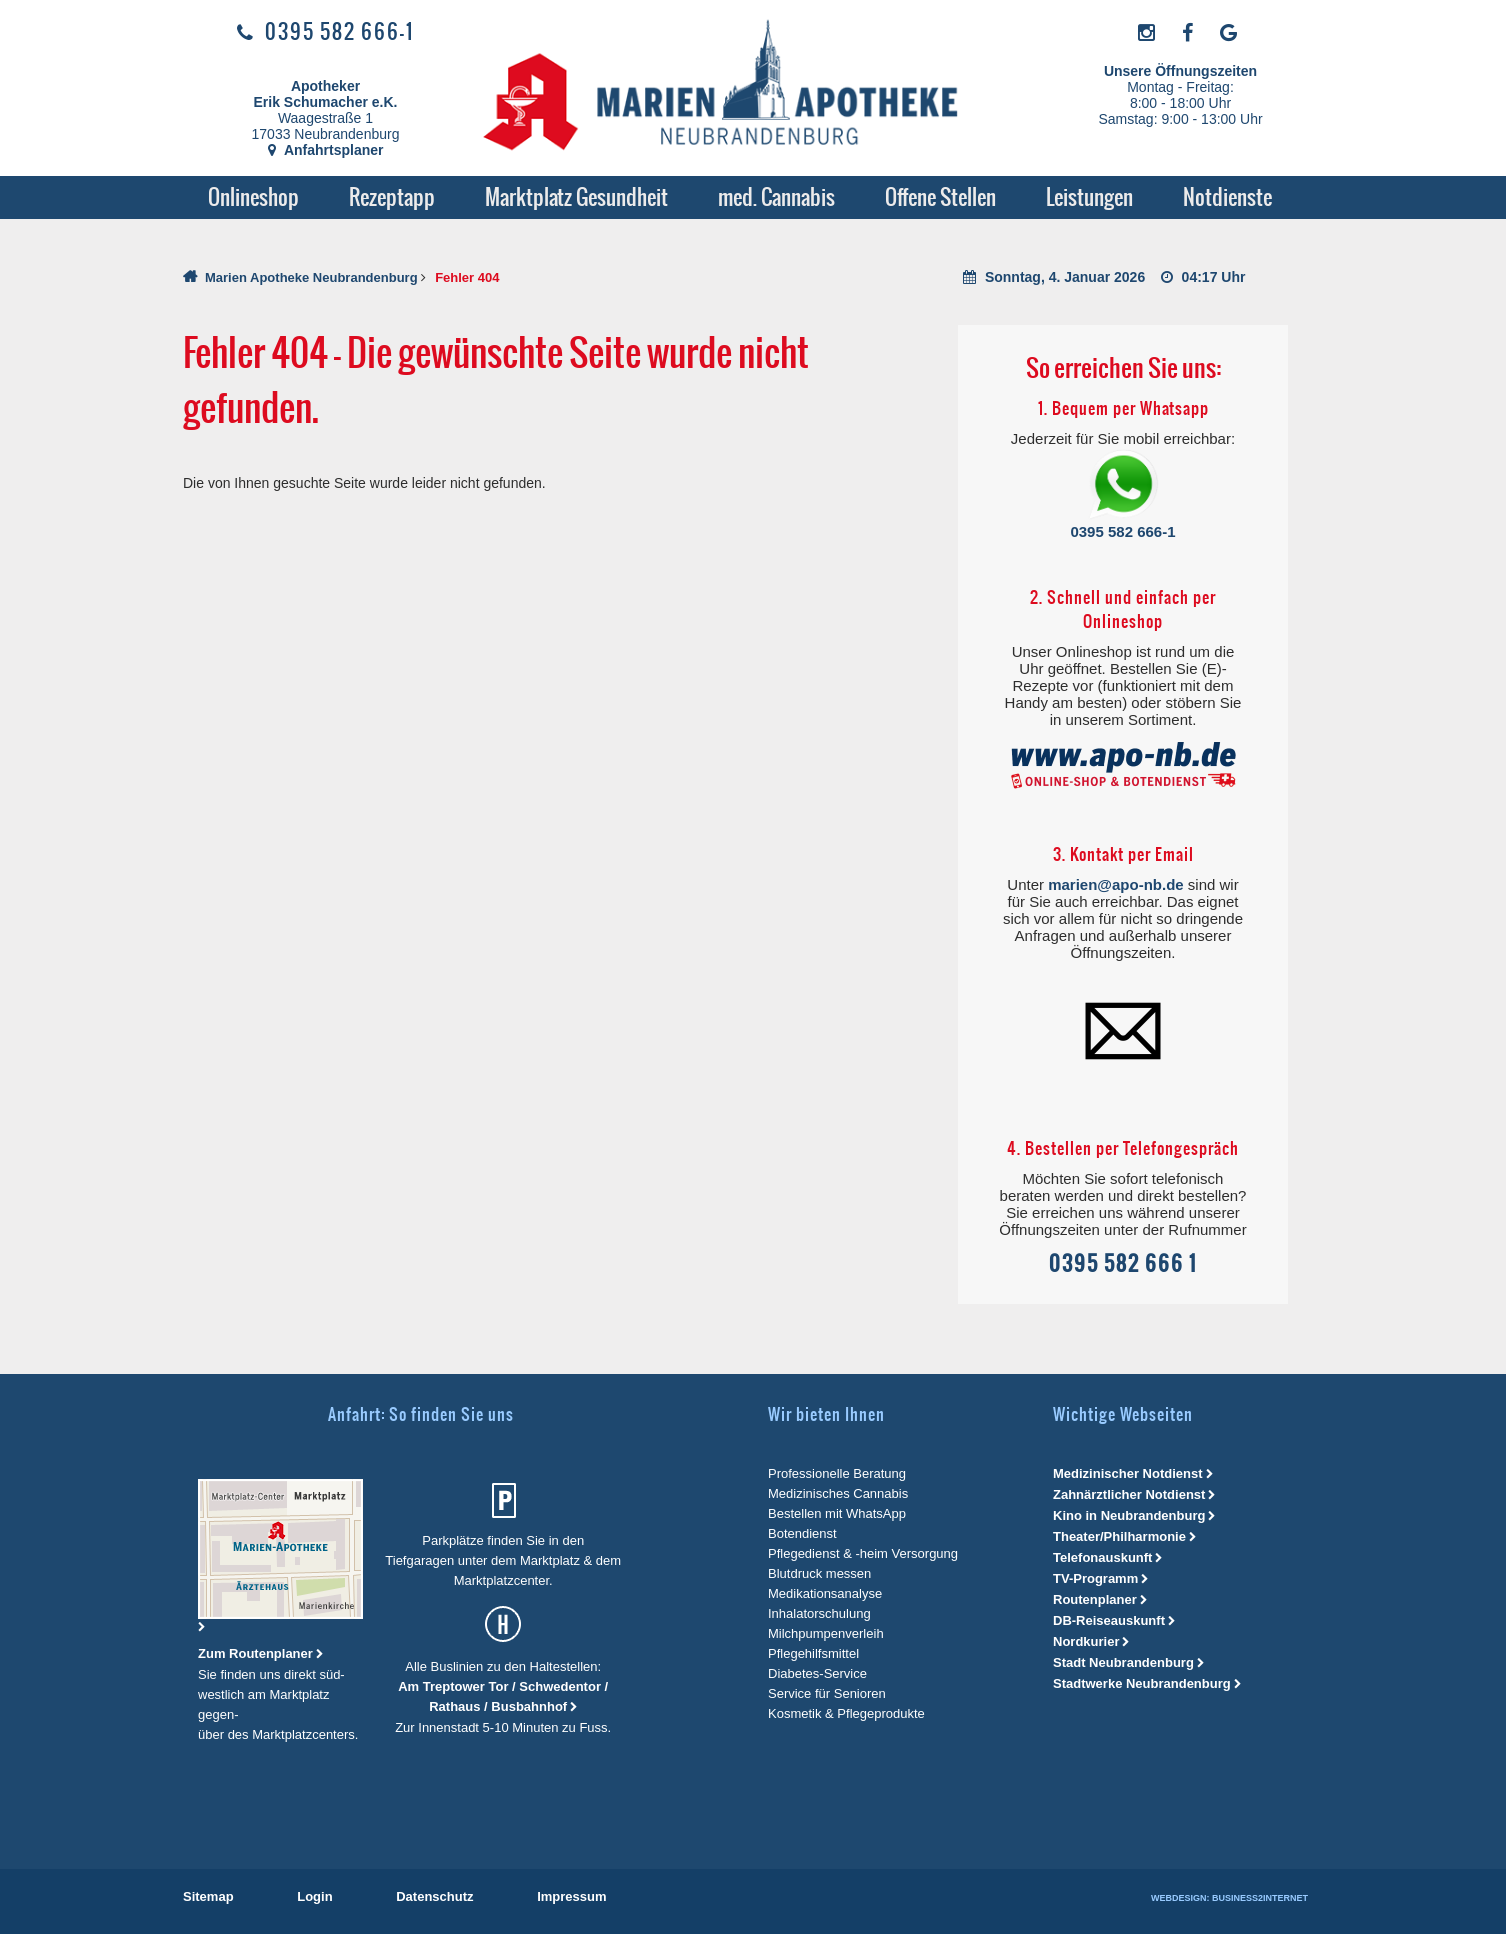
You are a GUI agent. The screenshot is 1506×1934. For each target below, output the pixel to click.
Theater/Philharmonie (1119, 1536)
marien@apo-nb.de (1115, 884)
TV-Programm (1095, 1578)
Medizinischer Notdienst (1128, 1473)
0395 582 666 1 (1123, 1263)
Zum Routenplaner (257, 1653)
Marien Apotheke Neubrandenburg (311, 277)
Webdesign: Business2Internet (1229, 1898)
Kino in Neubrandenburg (1129, 1515)
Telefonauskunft (1102, 1557)
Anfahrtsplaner (326, 150)
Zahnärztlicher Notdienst (1129, 1494)
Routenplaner (1095, 1599)
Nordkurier (1086, 1641)
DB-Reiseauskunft (1109, 1620)
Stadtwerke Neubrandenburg (1142, 1683)
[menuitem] (253, 197)
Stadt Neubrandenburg (1123, 1662)
